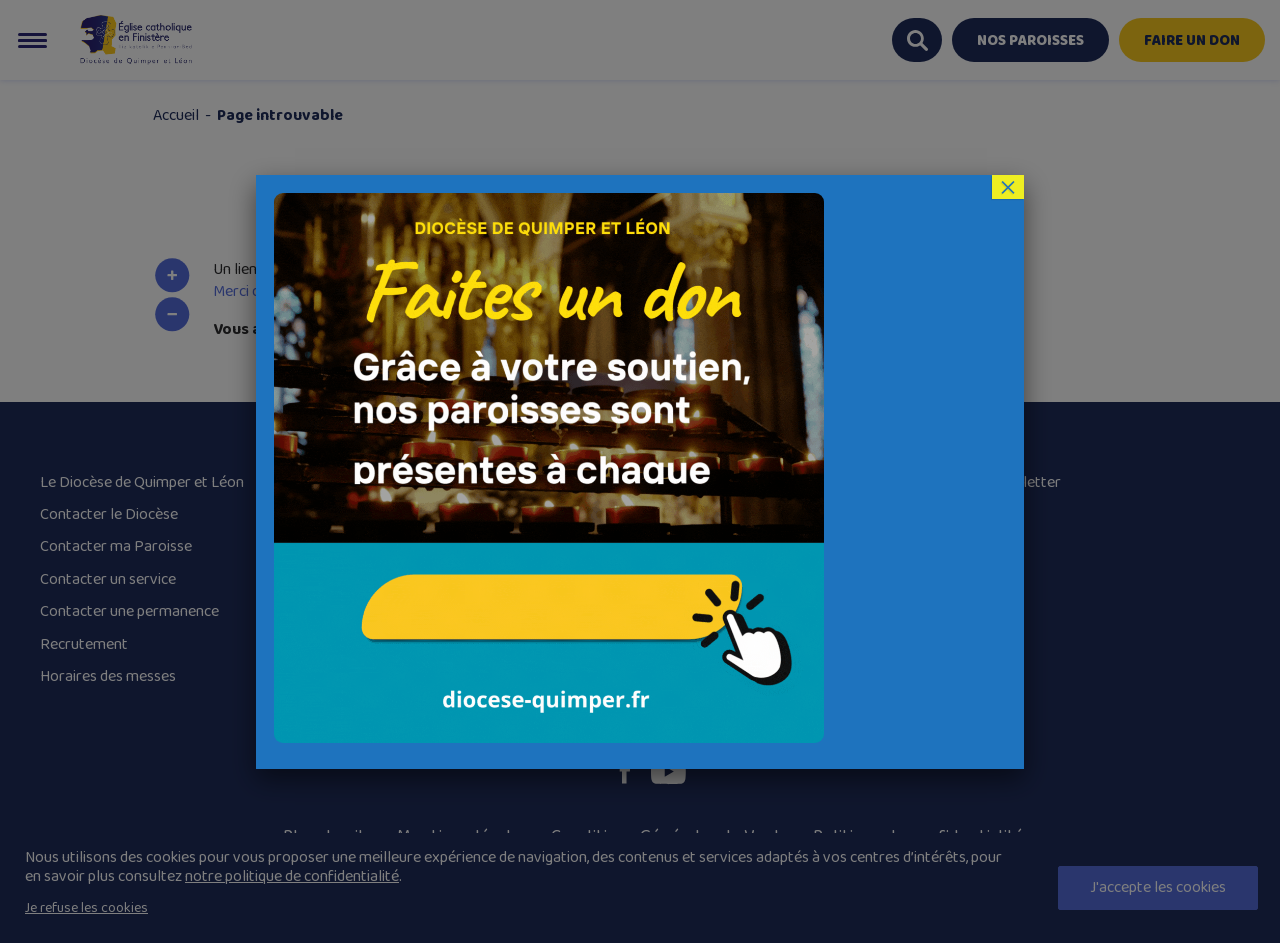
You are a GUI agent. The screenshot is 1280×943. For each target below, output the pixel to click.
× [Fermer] (1008, 187)
